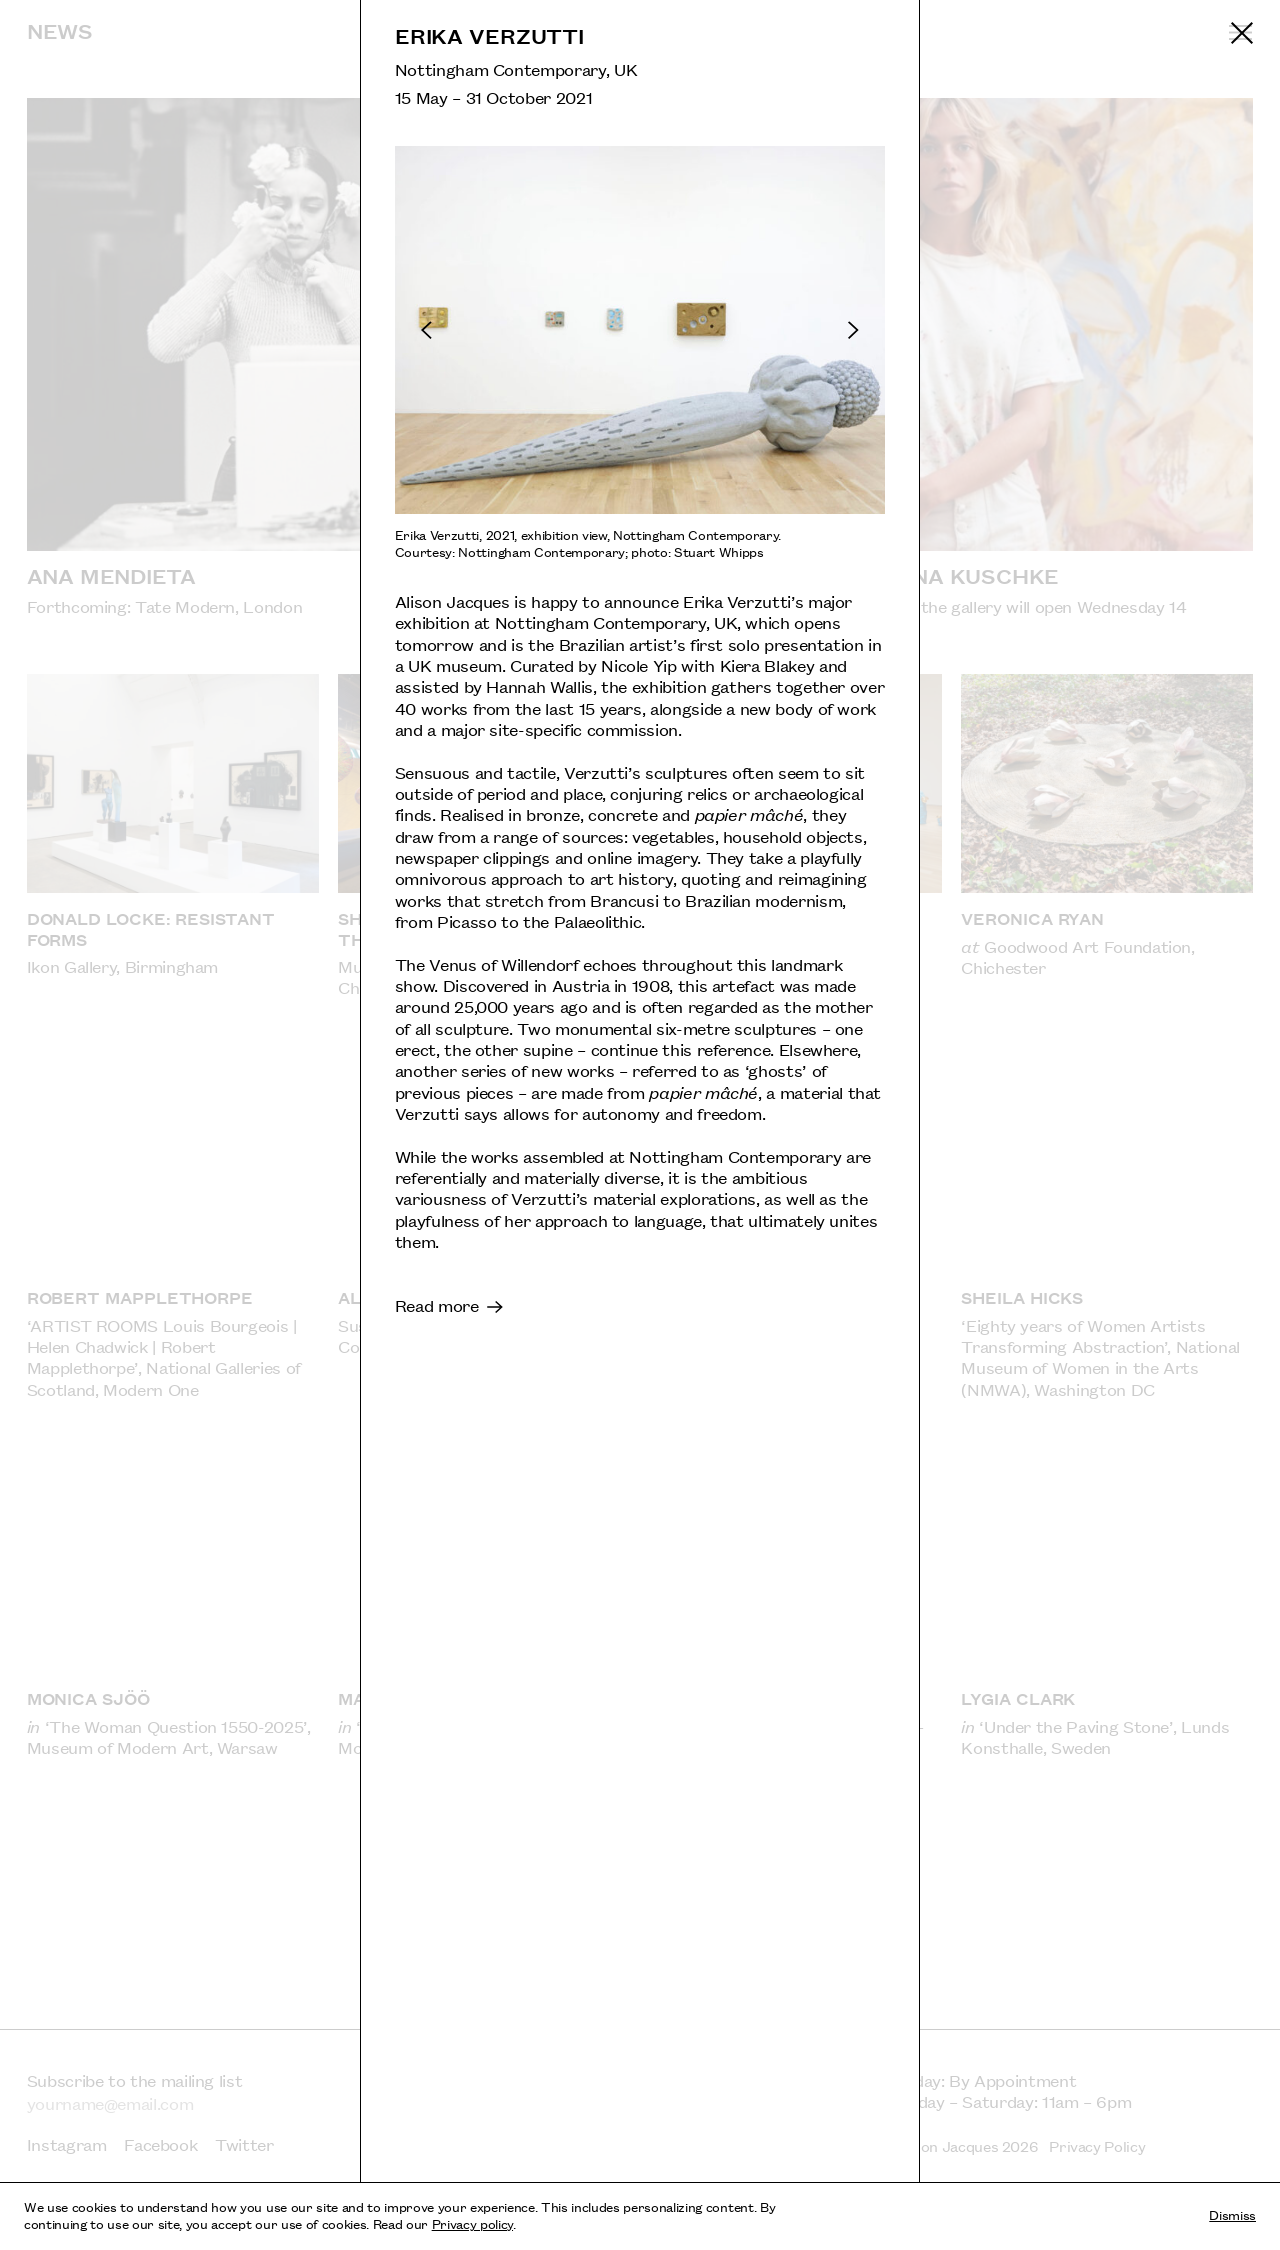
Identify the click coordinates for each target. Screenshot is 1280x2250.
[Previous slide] (494, 330)
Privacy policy (472, 2223)
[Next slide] (784, 330)
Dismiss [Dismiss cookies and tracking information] (1232, 2214)
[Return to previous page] (1242, 33)
